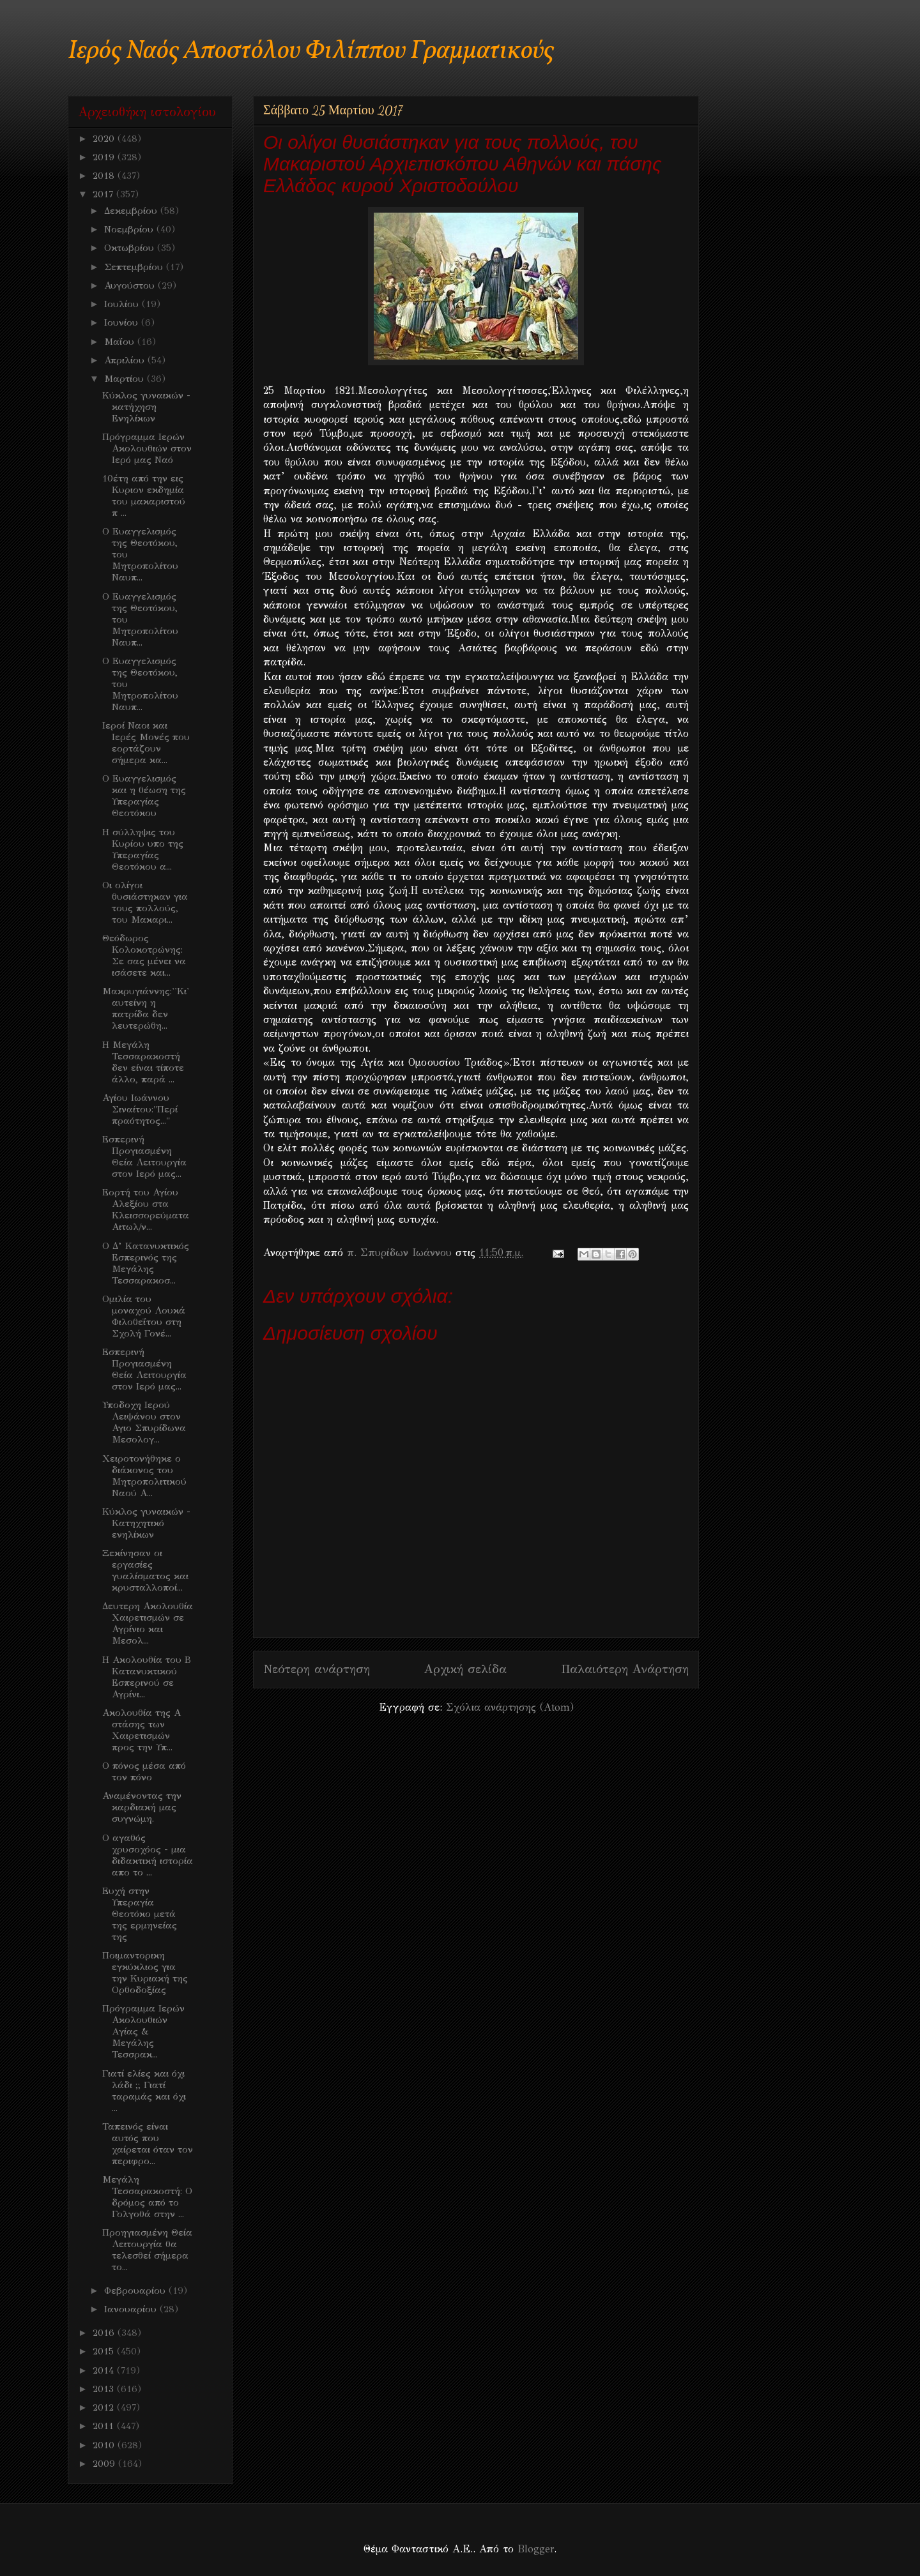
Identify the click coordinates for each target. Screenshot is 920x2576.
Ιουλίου (123, 304)
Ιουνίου (122, 322)
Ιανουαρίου (132, 2309)
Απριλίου (126, 360)
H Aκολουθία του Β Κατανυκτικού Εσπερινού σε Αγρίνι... (146, 1677)
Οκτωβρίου (130, 248)
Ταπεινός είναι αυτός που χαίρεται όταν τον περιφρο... (147, 2144)
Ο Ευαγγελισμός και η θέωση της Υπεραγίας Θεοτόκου (144, 796)
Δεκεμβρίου (132, 210)
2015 (105, 2351)
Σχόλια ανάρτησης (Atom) (510, 1707)
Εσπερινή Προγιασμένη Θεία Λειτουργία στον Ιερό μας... (144, 1156)
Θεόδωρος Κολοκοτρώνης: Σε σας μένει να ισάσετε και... (144, 955)
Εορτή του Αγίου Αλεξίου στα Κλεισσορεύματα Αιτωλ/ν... (145, 1209)
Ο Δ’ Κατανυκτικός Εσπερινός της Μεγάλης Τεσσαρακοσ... (145, 1263)
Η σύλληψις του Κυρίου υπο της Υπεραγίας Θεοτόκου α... (142, 849)
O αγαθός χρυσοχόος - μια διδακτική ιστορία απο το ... (147, 1855)
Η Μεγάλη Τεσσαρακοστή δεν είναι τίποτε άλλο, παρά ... (143, 1062)
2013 (105, 2389)
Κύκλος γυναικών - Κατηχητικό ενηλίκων (146, 1523)
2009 (105, 2463)
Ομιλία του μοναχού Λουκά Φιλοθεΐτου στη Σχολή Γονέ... (143, 1316)
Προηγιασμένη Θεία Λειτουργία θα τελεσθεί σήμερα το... (147, 2250)
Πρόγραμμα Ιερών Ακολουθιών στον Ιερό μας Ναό (147, 448)
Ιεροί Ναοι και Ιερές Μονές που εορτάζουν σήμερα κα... (146, 743)
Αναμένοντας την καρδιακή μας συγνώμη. (141, 1807)
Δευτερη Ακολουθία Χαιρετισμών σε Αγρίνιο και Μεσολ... (147, 1623)
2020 (105, 138)
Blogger (536, 2549)
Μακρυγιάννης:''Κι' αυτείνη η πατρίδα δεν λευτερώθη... (145, 1008)
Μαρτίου (125, 378)
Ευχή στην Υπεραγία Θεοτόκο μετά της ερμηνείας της (139, 1914)
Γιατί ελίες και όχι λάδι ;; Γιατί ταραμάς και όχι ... (144, 2091)
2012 (105, 2407)
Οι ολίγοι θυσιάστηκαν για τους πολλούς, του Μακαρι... (145, 902)
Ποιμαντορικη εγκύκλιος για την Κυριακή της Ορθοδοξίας (145, 1973)
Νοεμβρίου (130, 229)
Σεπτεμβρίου (135, 267)
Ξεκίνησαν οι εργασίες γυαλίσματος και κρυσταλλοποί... (145, 1570)
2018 (105, 175)
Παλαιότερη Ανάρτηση (625, 1669)
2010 (105, 2445)
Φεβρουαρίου (136, 2290)
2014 (105, 2370)
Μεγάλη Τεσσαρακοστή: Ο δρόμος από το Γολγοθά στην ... (147, 2197)
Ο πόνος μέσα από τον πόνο (144, 1771)
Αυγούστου (131, 285)
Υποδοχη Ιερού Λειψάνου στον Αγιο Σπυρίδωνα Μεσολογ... (144, 1422)
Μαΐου (120, 341)
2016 (105, 2332)
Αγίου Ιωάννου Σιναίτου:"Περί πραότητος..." (140, 1109)
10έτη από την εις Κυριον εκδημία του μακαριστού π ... (143, 496)
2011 (105, 2426)
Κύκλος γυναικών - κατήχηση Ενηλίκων (146, 407)
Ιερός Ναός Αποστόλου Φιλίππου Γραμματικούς (311, 51)
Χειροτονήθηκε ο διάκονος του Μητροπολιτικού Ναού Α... (144, 1476)
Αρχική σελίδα (465, 1669)
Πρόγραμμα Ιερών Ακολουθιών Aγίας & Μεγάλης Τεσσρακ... (143, 2031)
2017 (104, 194)
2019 (105, 157)
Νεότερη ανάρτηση (316, 1669)
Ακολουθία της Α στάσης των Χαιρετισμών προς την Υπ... (141, 1730)
